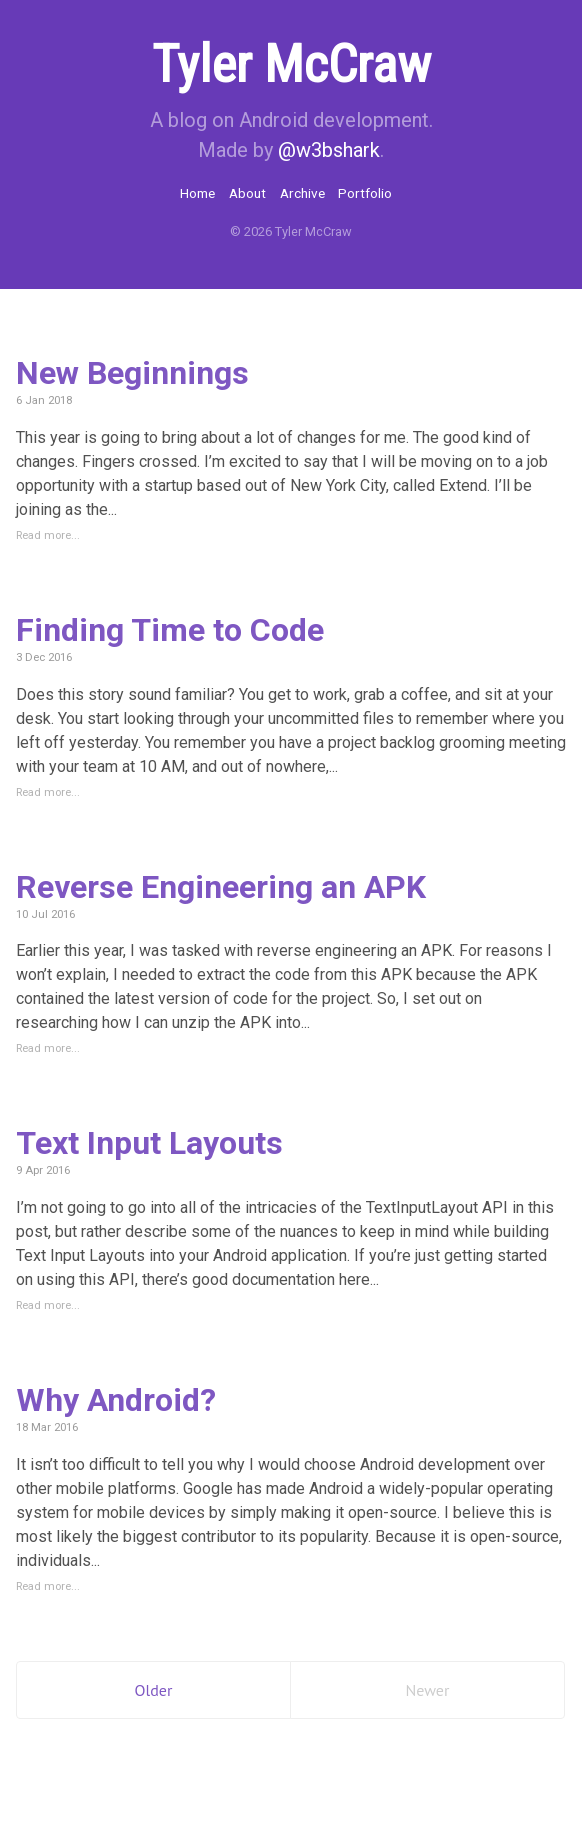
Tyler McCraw (291, 64)
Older (154, 1690)
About (247, 193)
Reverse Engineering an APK (221, 887)
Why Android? (116, 1400)
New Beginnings (132, 373)
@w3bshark (329, 150)
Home (197, 193)
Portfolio (365, 193)
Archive (302, 193)
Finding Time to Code (170, 630)
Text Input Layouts (149, 1143)
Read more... (48, 535)
